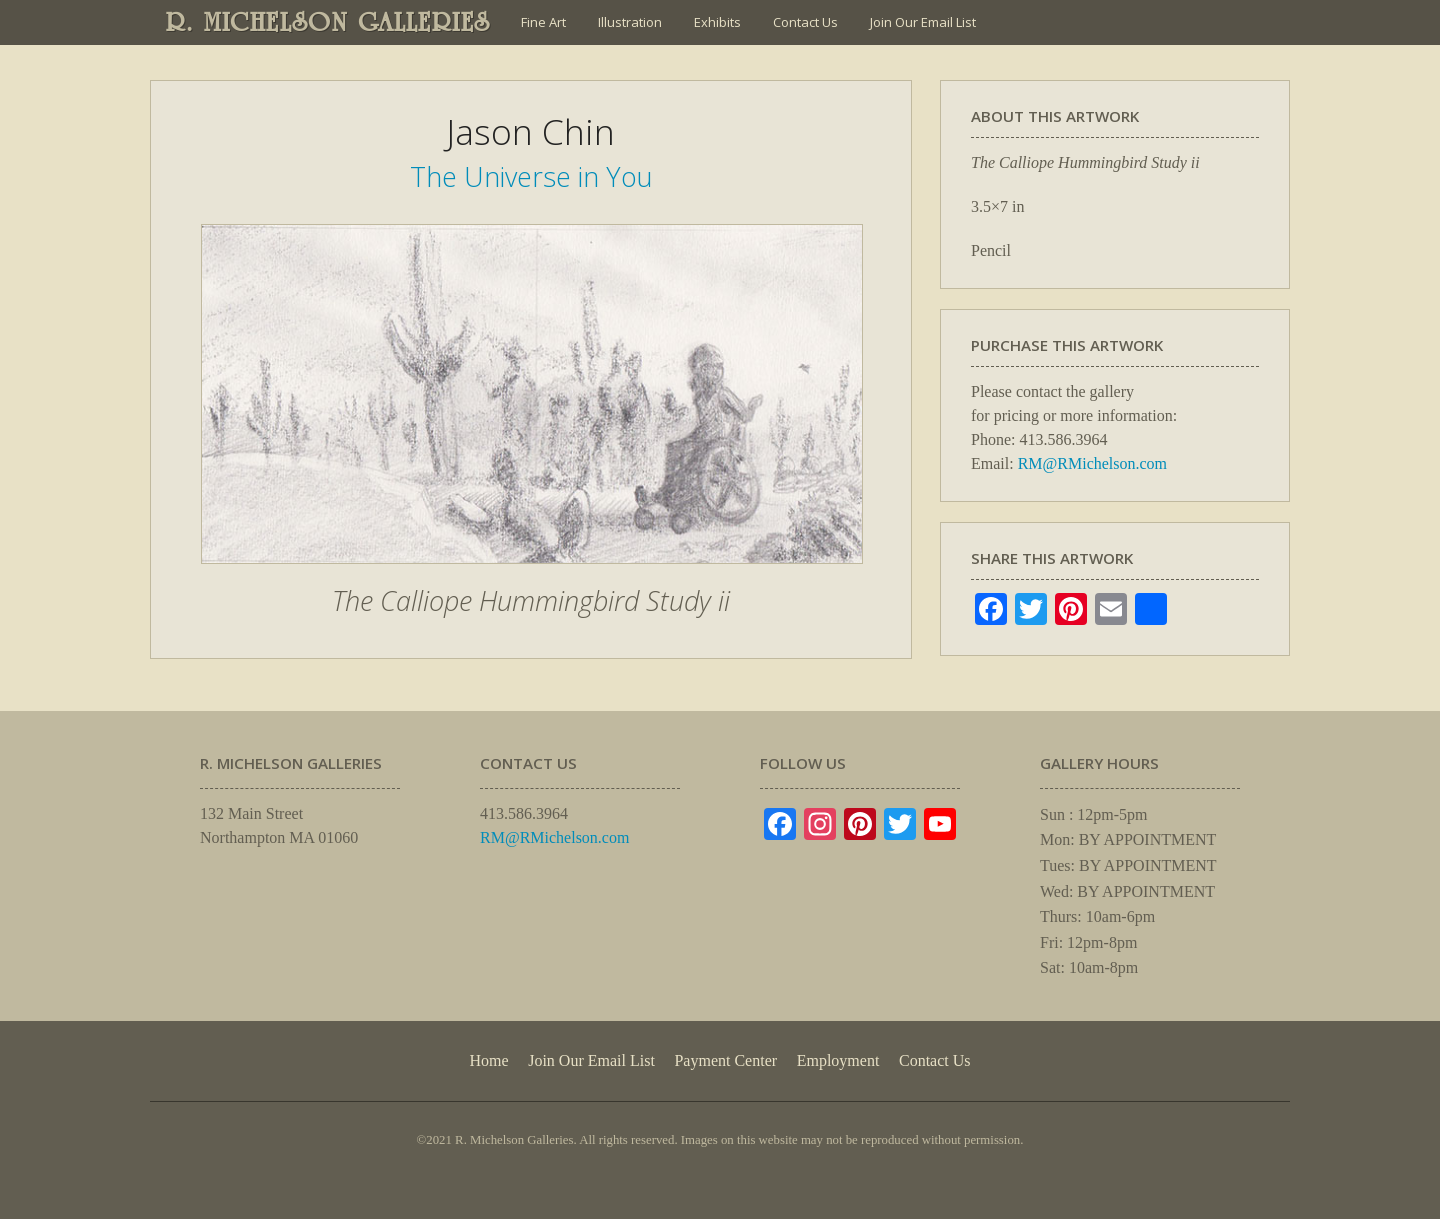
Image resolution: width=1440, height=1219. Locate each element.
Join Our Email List (923, 22)
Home (488, 1060)
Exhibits (717, 22)
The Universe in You (531, 176)
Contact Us (805, 22)
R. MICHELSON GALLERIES (328, 22)
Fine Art (543, 22)
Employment (838, 1060)
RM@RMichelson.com (1092, 463)
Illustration (630, 22)
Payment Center (725, 1060)
